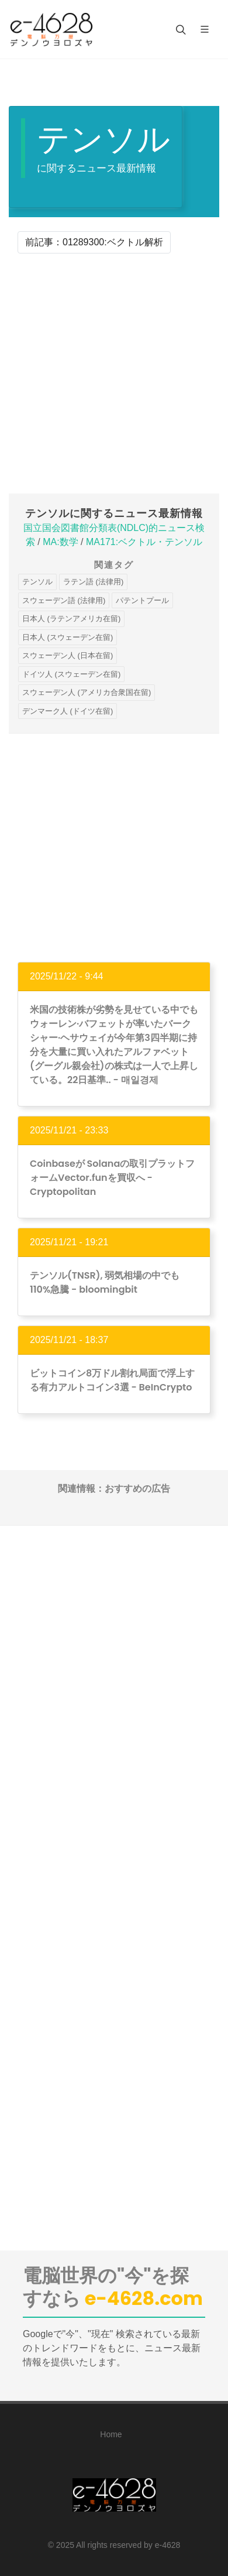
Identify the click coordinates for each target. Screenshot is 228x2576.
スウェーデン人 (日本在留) (67, 655)
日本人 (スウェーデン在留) (67, 637)
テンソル (37, 581)
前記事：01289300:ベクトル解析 (94, 242)
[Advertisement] (114, 373)
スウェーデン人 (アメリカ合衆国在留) (86, 692)
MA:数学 (60, 542)
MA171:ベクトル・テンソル (144, 542)
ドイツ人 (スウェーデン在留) (71, 674)
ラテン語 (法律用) (93, 581)
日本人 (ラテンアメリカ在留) (71, 618)
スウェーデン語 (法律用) (63, 600)
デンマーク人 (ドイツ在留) (67, 711)
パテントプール (142, 600)
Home (111, 2434)
